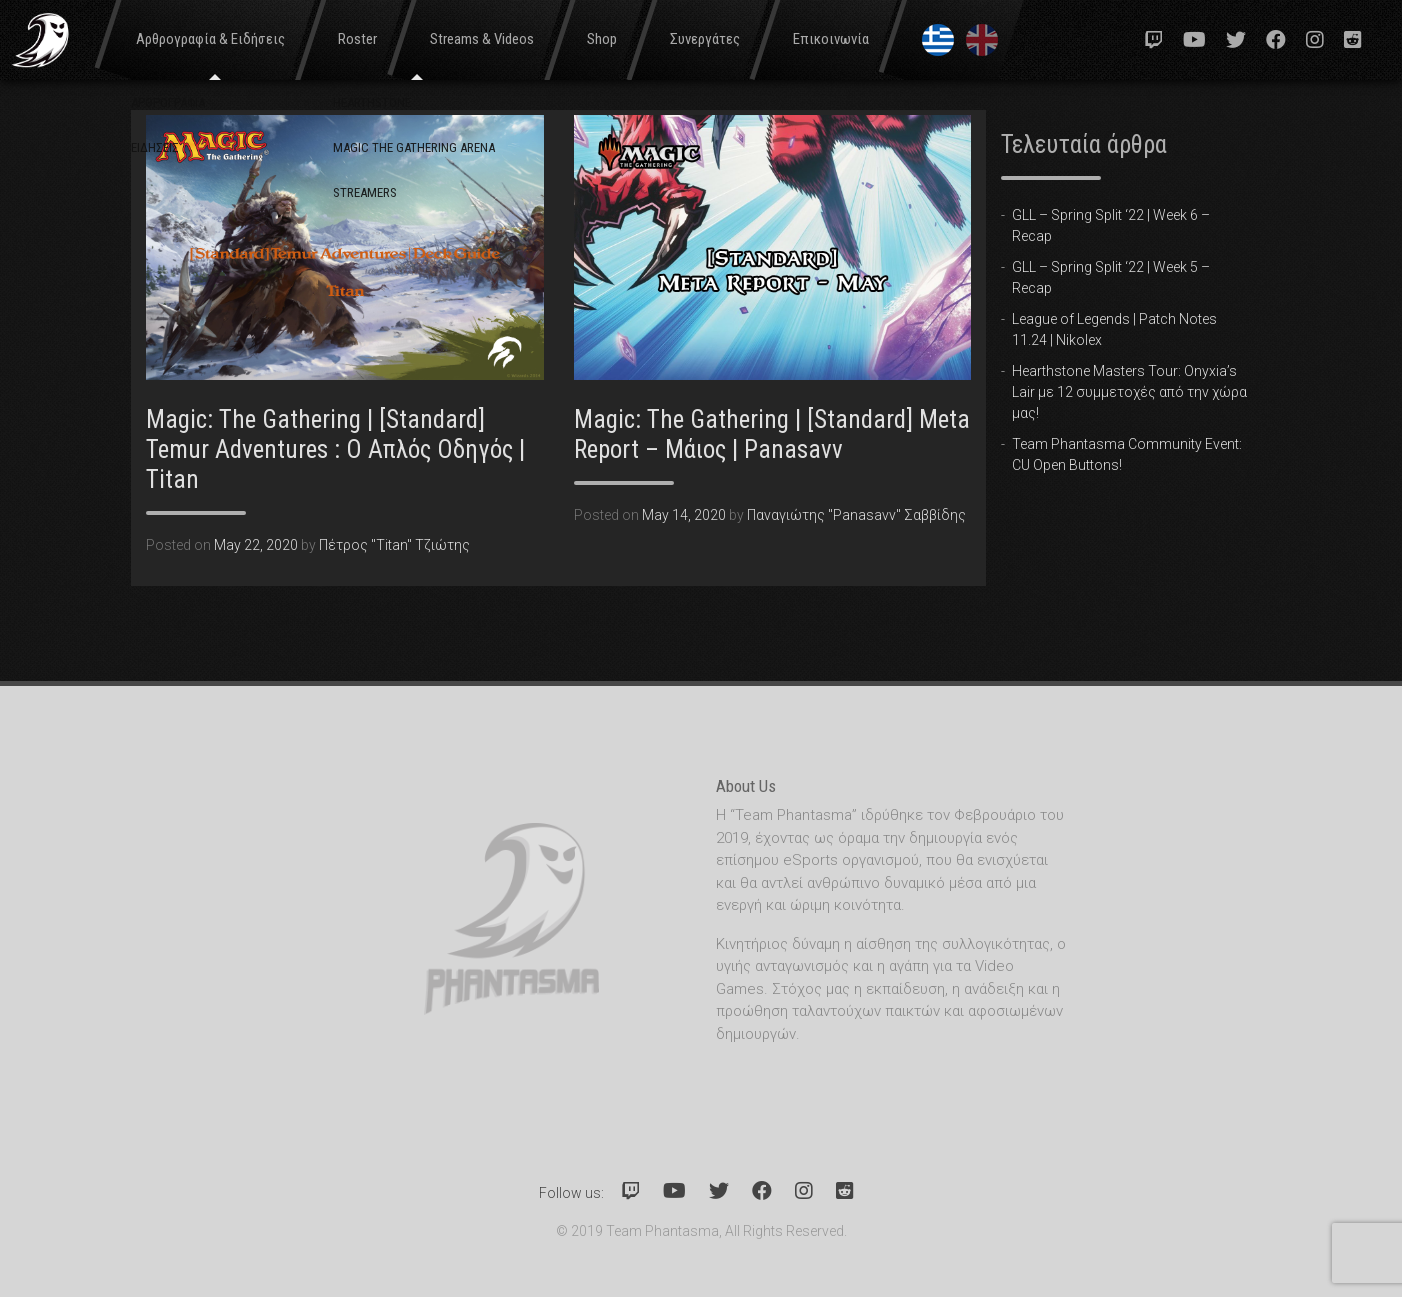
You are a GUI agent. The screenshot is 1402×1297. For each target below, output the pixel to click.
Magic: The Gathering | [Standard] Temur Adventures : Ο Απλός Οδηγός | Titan (335, 449)
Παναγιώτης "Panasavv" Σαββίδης (856, 515)
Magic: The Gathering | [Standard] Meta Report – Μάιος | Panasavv (772, 434)
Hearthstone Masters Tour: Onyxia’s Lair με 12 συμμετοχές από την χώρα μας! (1129, 392)
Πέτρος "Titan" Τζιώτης (394, 545)
